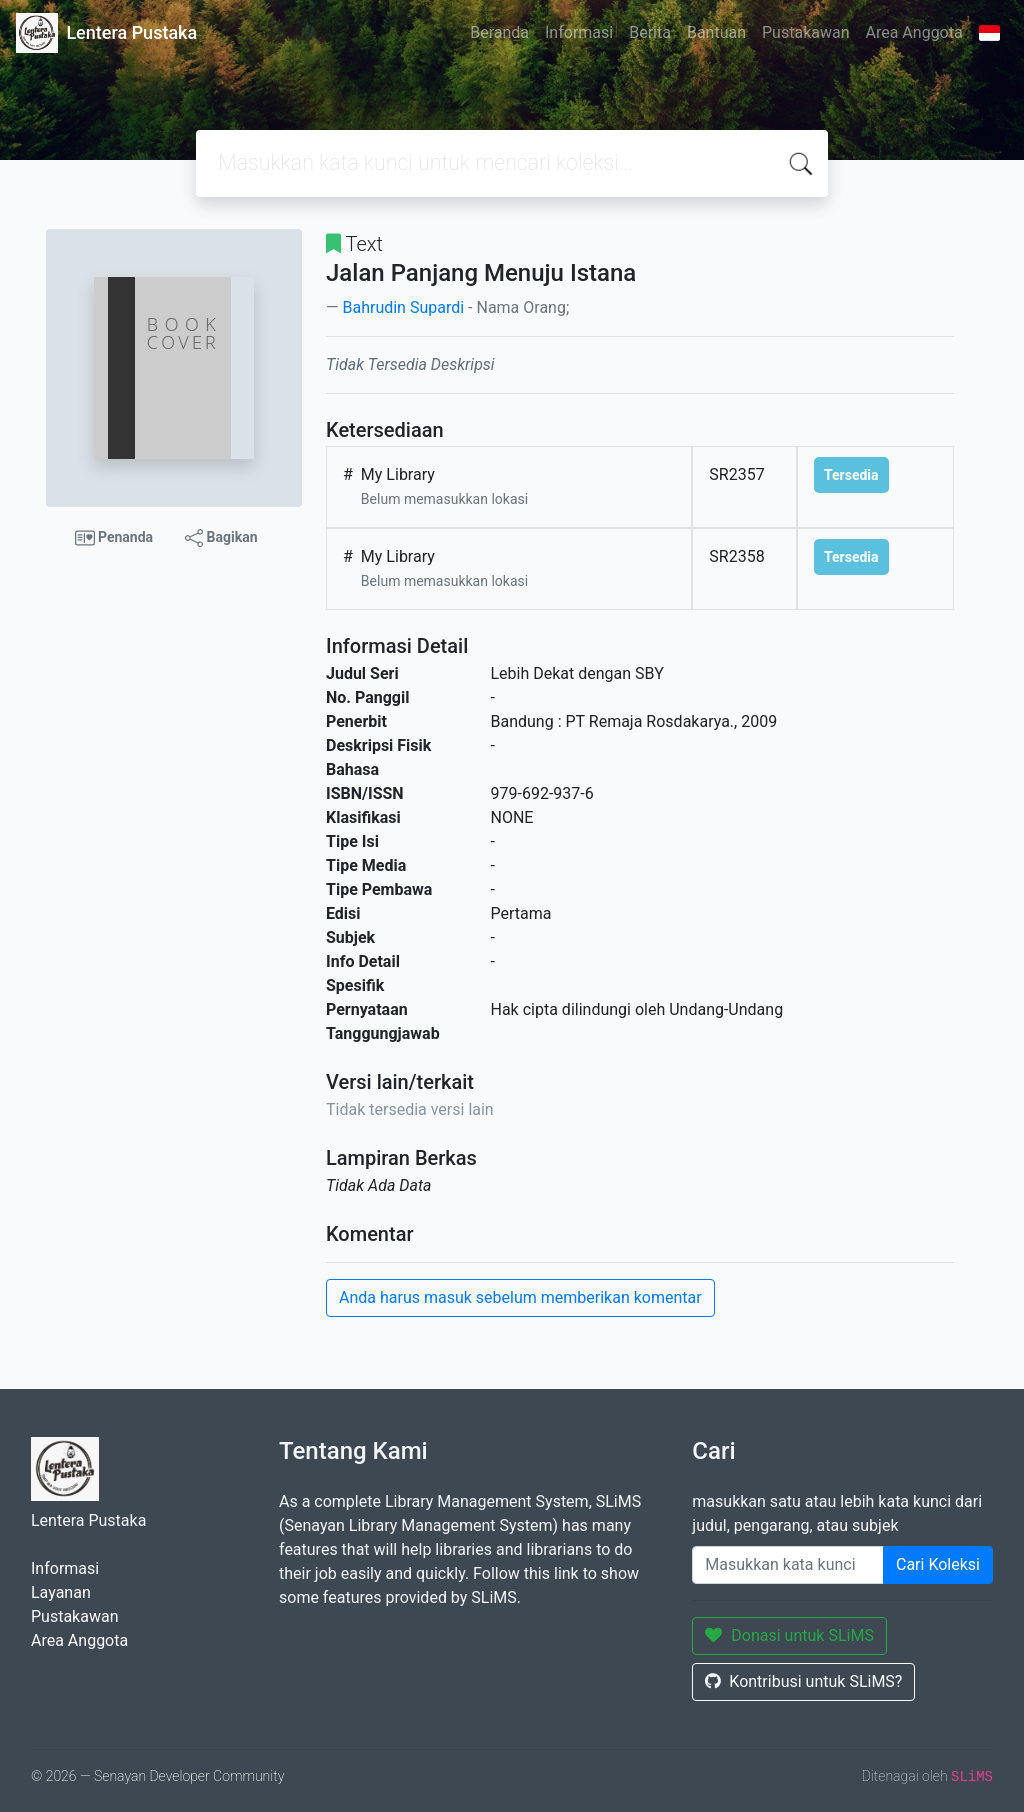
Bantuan (716, 32)
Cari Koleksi (938, 1564)
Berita (650, 32)
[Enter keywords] (788, 1565)
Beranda (499, 32)
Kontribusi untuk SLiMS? (803, 1681)
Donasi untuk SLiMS (789, 1635)
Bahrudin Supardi (403, 307)
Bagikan (221, 538)
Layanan (61, 1592)
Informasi (579, 32)
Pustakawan (805, 32)
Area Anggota (914, 32)
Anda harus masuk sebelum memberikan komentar (520, 1297)
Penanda (114, 538)
